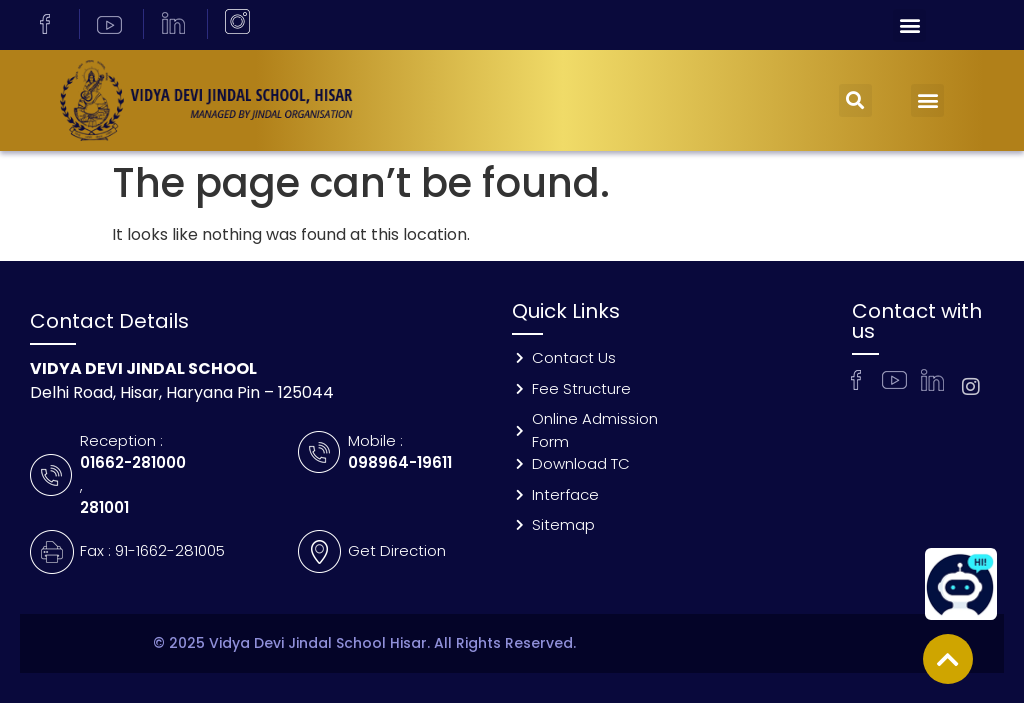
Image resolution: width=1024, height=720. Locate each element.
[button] (909, 25)
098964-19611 (400, 462)
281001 (104, 507)
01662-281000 (133, 462)
